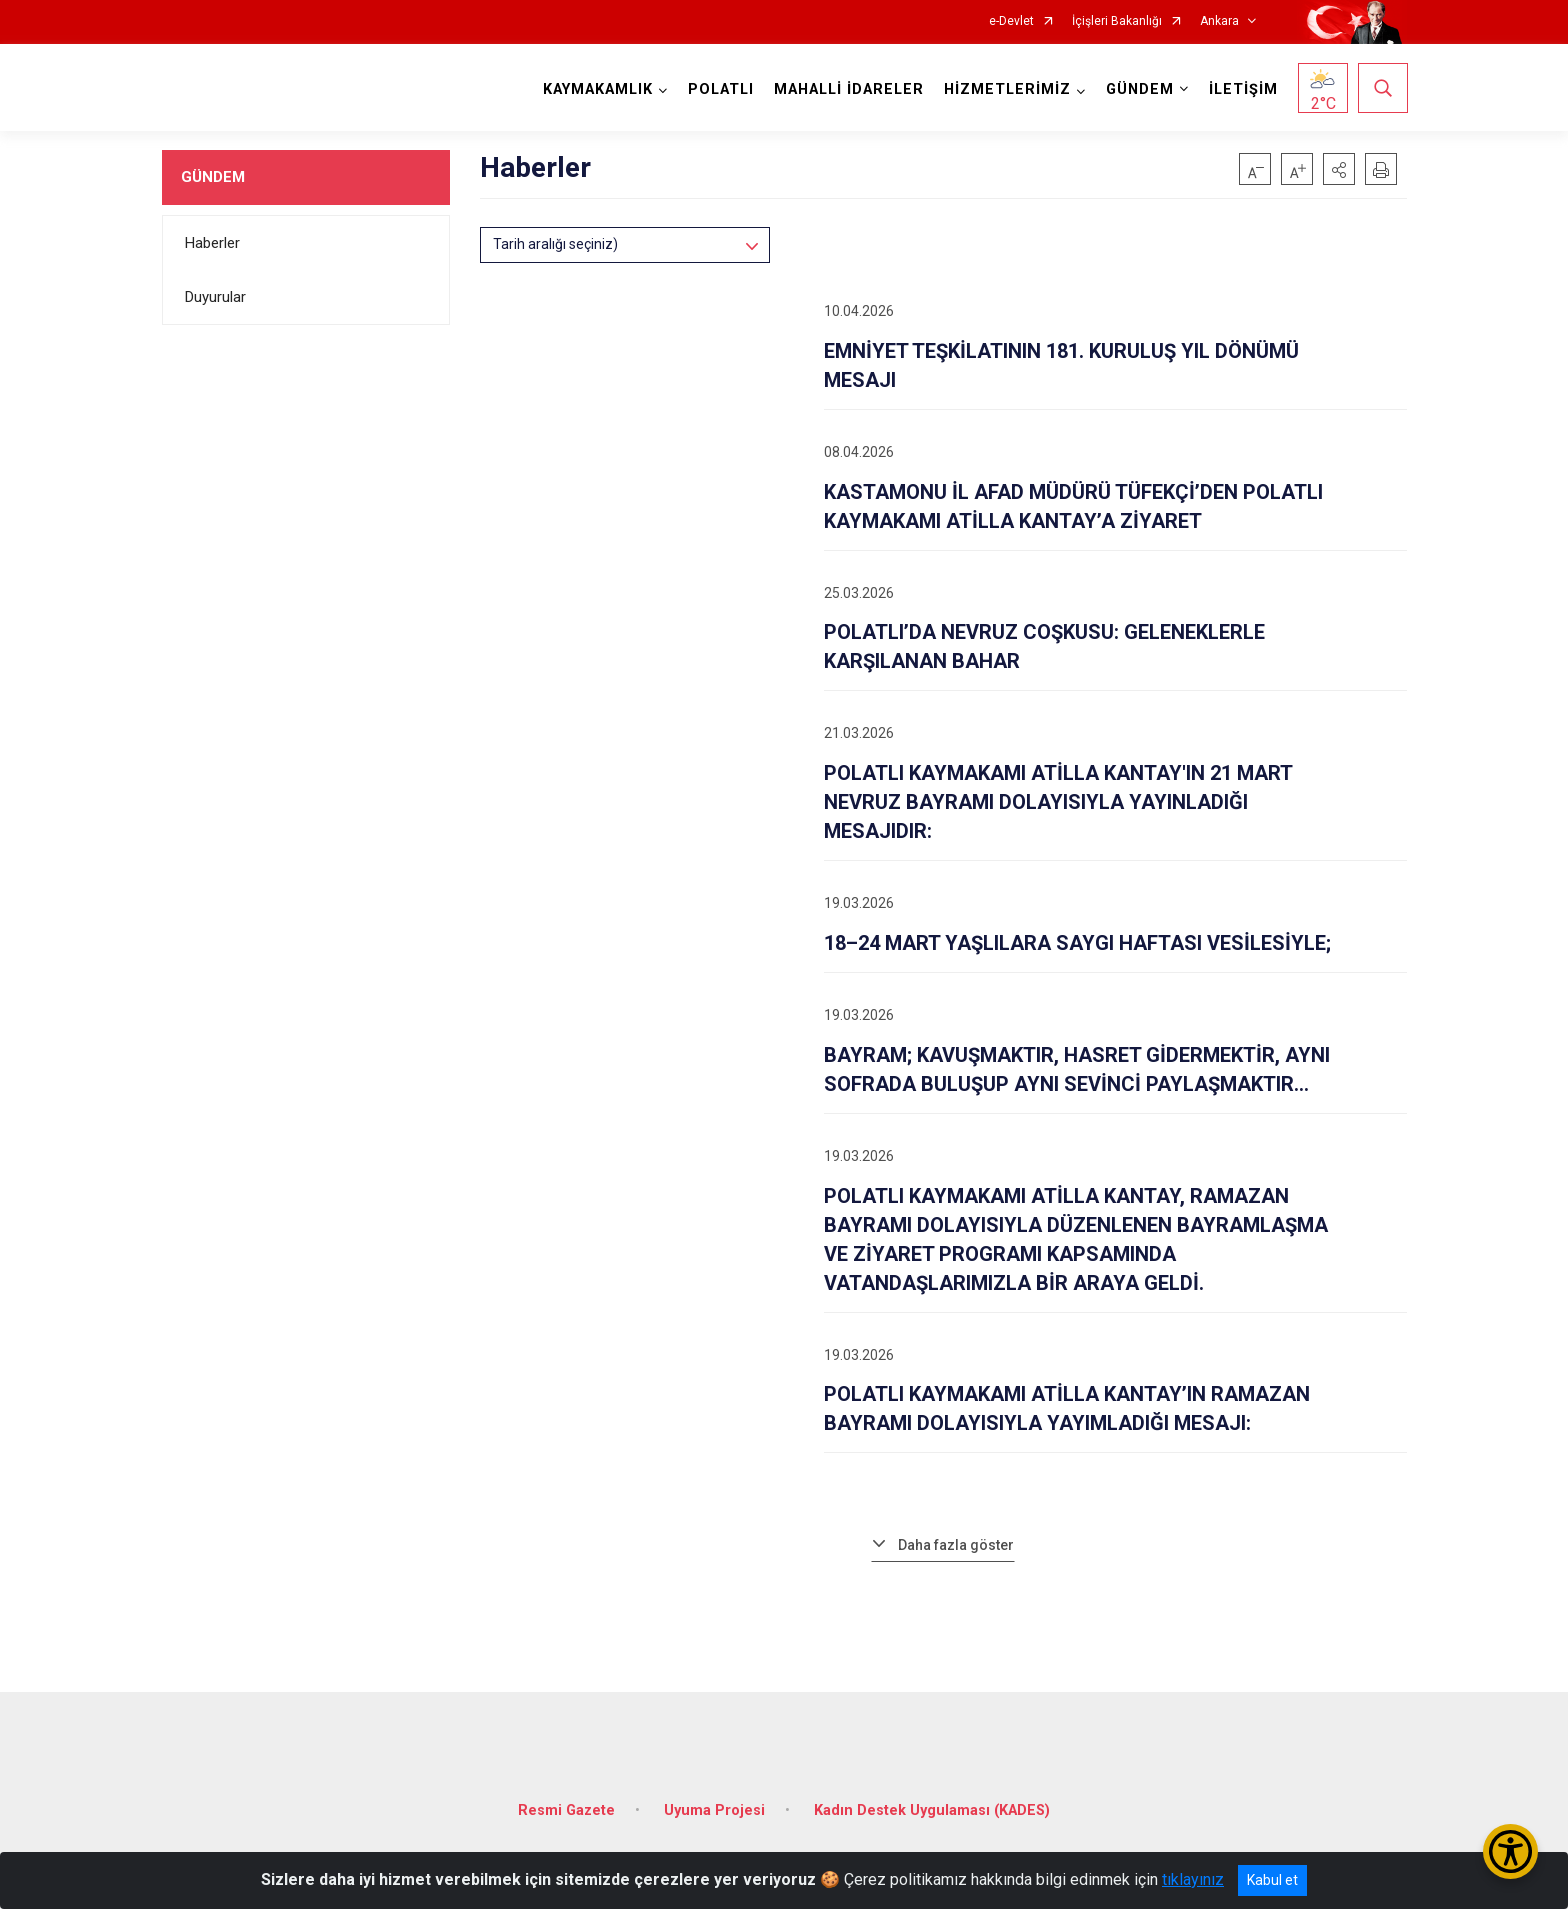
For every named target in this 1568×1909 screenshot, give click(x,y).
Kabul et (1272, 1880)
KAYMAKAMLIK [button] (597, 89)
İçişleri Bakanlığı (1117, 21)
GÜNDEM (213, 177)
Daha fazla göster (956, 1545)
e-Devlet (1011, 21)
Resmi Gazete (566, 1804)
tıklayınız (1193, 1879)
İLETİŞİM (1242, 89)
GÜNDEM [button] (1139, 89)
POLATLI (720, 89)
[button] (1339, 169)
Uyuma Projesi (714, 1804)
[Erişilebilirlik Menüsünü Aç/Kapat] (1510, 1851)
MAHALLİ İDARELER (848, 89)
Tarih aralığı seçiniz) (555, 244)
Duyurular (215, 297)
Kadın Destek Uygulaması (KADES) (932, 1804)
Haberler (212, 243)
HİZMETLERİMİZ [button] (1006, 89)
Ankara (1219, 21)
